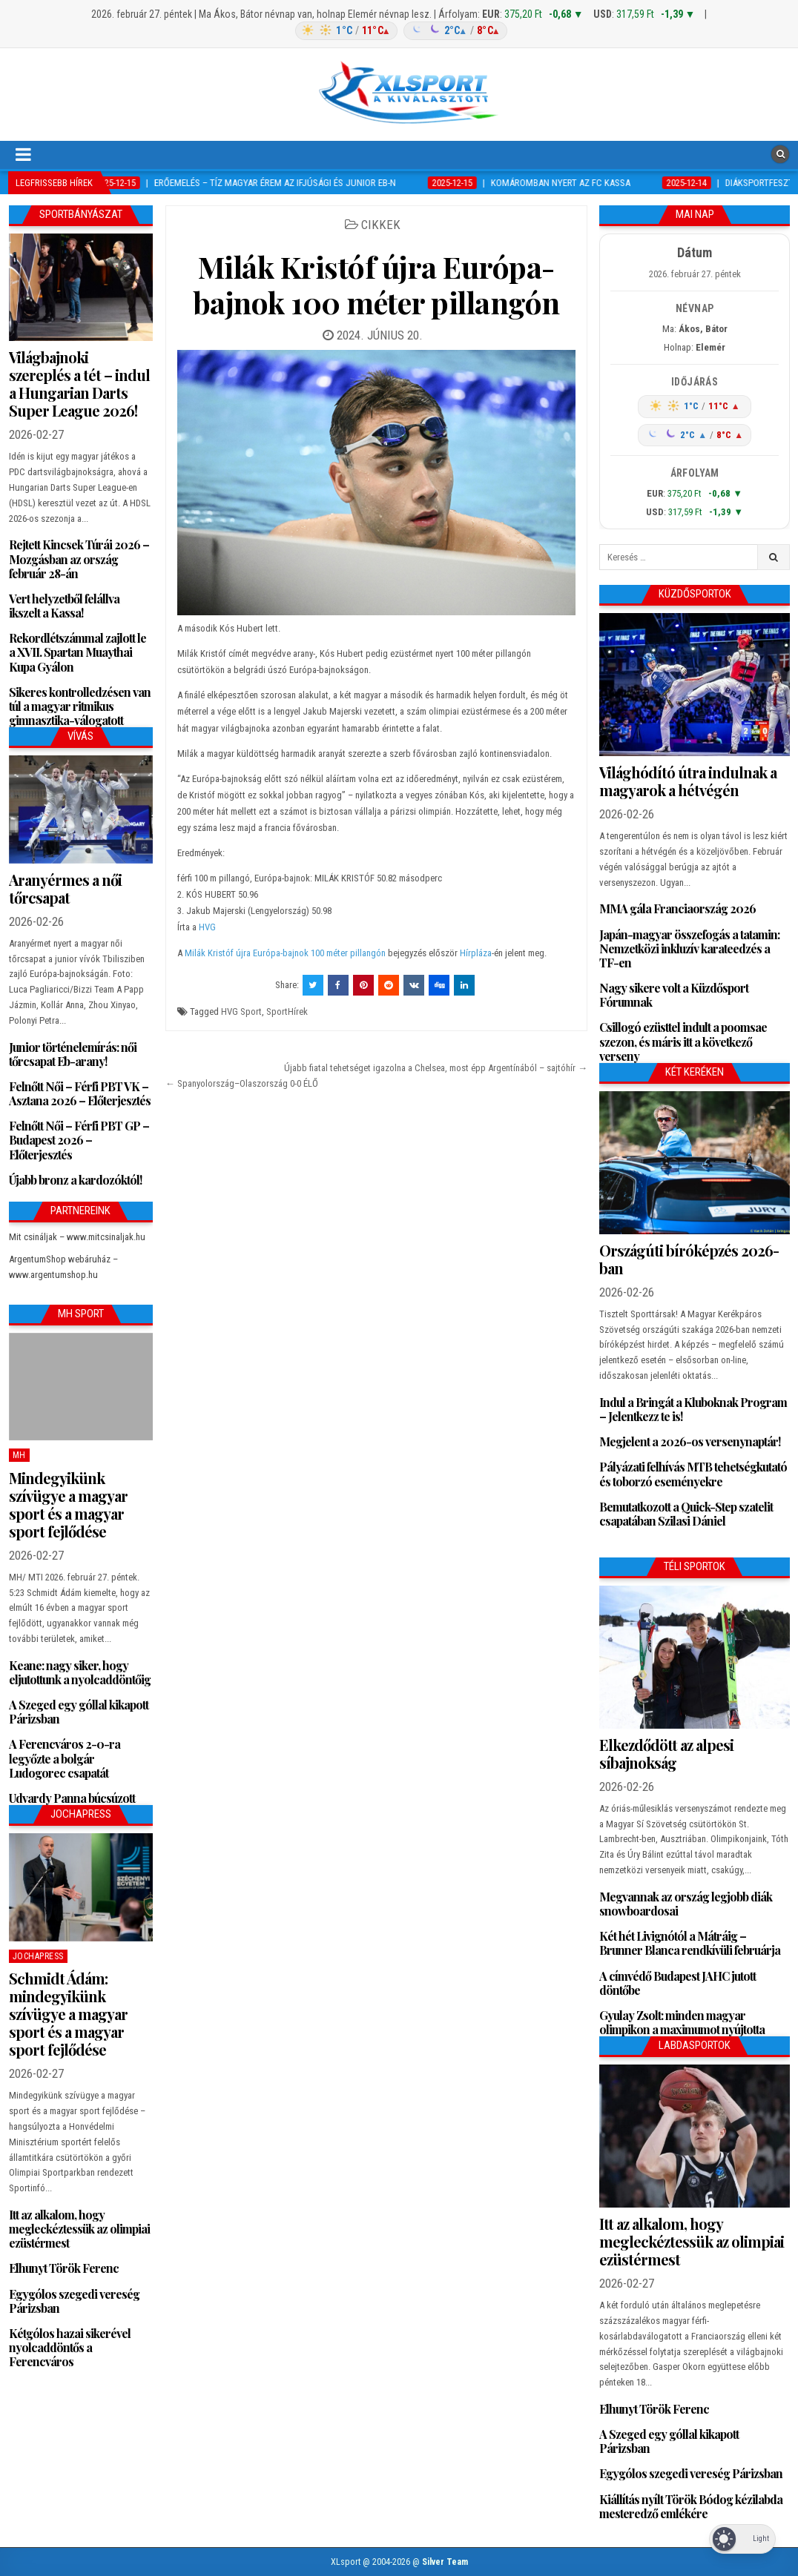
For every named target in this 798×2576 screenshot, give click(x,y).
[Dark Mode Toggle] (742, 2539)
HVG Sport (241, 1011)
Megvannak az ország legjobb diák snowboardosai (685, 1903)
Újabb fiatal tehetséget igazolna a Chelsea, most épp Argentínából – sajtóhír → (435, 1067)
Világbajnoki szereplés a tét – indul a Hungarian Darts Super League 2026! (79, 383)
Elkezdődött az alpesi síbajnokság (666, 1753)
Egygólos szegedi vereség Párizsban (74, 2301)
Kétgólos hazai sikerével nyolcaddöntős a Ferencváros (70, 2347)
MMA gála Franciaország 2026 (677, 908)
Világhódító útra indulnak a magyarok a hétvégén (687, 781)
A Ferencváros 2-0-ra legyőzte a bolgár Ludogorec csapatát (64, 1758)
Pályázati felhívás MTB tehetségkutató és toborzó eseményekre (693, 1474)
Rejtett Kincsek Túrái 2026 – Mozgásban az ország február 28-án (79, 558)
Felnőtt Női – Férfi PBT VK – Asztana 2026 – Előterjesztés (80, 1093)
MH (19, 1455)
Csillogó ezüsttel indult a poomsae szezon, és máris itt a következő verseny (683, 1041)
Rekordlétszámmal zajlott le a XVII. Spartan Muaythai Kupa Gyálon (77, 652)
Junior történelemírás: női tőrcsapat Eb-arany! (72, 1054)
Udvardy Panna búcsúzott (72, 1798)
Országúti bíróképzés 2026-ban (689, 1259)
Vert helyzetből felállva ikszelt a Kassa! (64, 605)
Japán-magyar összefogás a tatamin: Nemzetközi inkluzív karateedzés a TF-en (689, 948)
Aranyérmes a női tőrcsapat (65, 888)
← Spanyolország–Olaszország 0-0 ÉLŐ (241, 1083)
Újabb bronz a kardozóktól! (75, 1180)
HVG (207, 927)
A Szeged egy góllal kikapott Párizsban (78, 1711)
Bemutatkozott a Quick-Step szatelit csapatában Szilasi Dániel (686, 1514)
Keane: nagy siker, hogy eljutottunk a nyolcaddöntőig (80, 1672)
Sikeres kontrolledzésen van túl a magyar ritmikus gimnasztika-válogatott (80, 706)
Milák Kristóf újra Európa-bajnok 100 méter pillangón (376, 284)
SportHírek (287, 1011)
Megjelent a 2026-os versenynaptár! (689, 1441)
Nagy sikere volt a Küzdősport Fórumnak (673, 995)
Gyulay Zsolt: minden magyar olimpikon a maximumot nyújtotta (682, 2022)
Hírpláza (476, 952)
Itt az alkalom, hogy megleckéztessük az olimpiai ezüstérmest (79, 2229)
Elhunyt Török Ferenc (64, 2268)
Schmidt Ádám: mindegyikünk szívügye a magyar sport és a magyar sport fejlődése (68, 2013)
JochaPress (38, 1956)
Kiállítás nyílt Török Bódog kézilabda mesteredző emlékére (690, 2506)
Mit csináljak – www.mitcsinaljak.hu (77, 1236)
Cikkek (380, 224)
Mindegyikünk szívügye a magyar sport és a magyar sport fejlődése (68, 1504)
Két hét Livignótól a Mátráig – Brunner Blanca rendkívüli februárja (689, 1943)
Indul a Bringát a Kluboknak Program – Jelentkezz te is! (693, 1409)
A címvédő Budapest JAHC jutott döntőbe (677, 1983)
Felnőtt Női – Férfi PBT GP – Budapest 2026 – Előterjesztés (79, 1140)
